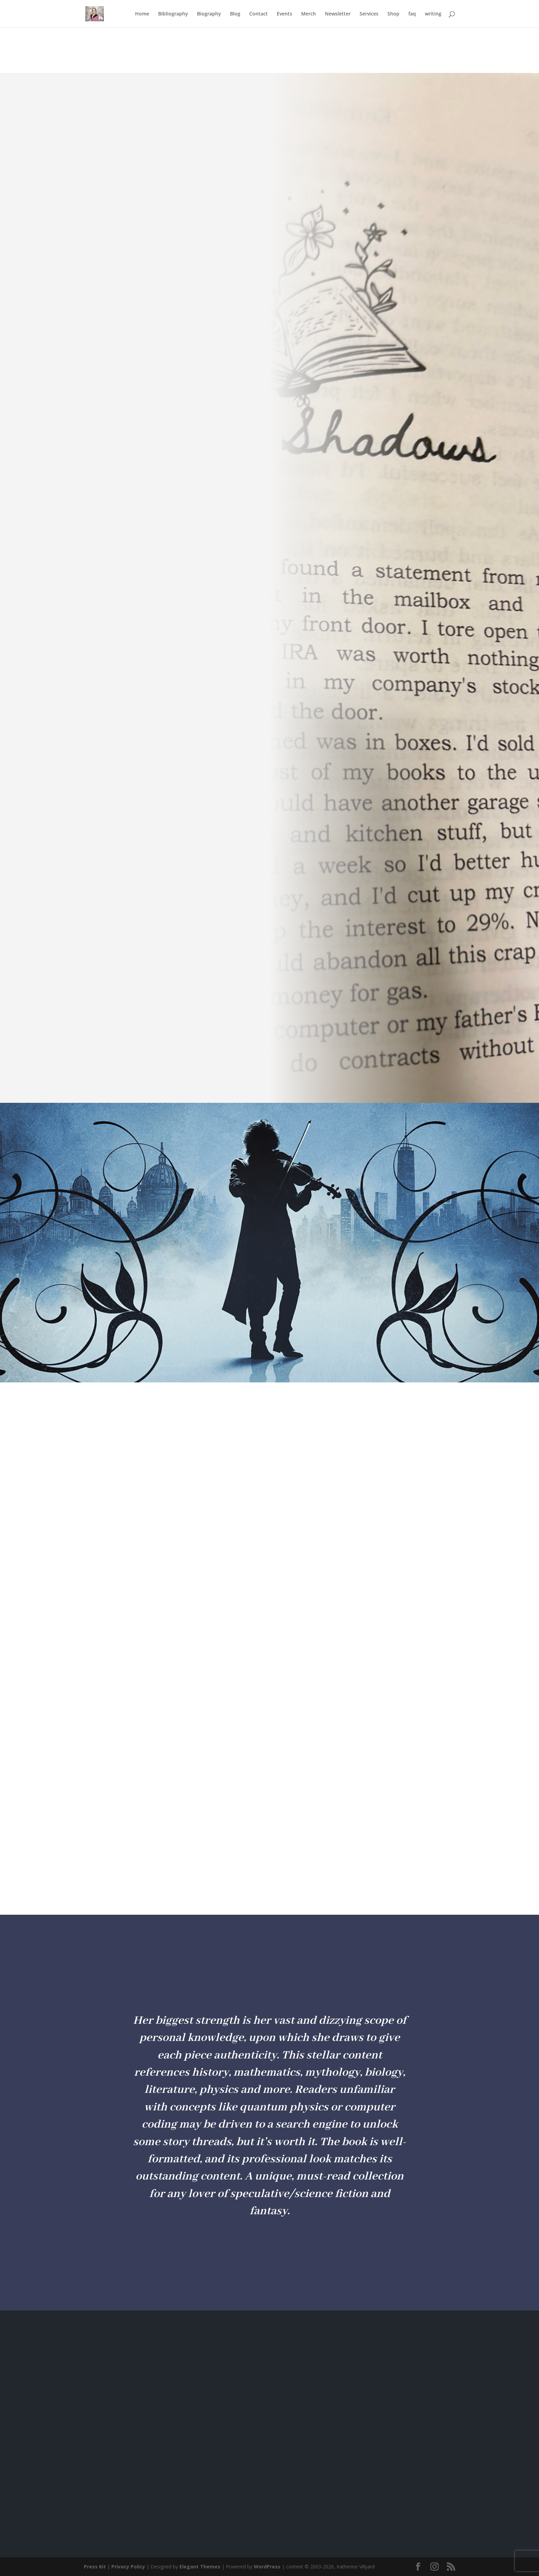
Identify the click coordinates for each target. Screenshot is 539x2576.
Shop (393, 14)
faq (412, 14)
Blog (235, 14)
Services (369, 14)
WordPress (267, 2566)
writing (433, 14)
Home (142, 14)
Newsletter (338, 14)
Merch (308, 14)
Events (284, 14)
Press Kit (95, 2566)
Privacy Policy (128, 2566)
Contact (258, 14)
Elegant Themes (199, 2566)
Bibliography (173, 14)
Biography (209, 14)
